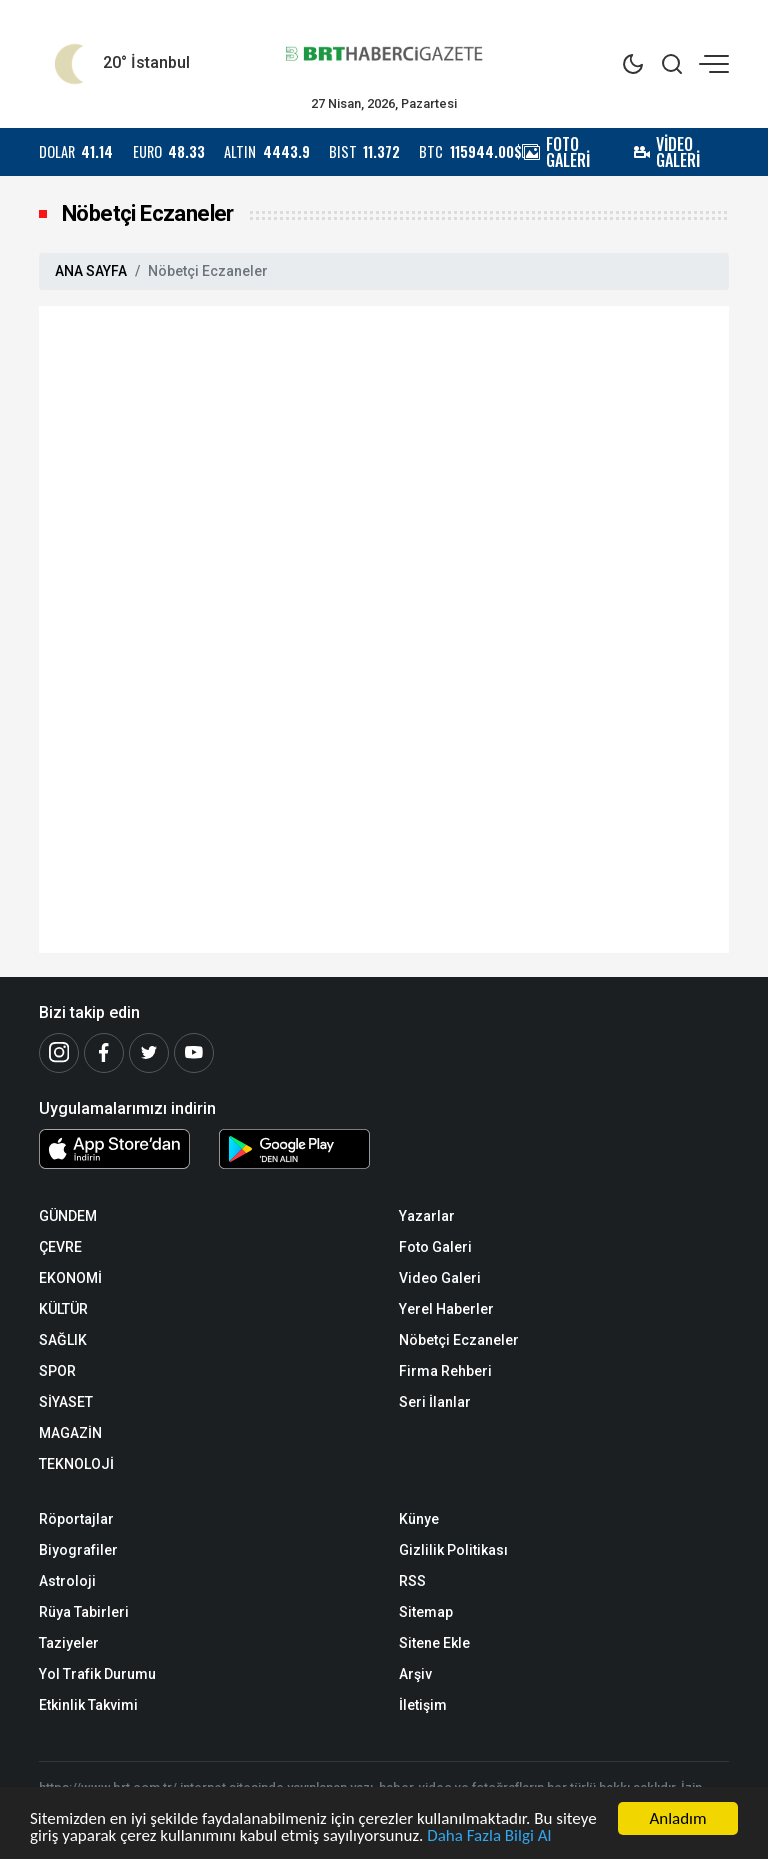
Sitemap (426, 1612)
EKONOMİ (70, 1278)
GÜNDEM (68, 1216)
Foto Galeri (435, 1247)
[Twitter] (149, 1053)
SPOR (57, 1371)
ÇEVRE (60, 1247)
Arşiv (415, 1674)
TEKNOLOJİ (76, 1464)
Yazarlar (427, 1216)
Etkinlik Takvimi (88, 1705)
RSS (412, 1581)
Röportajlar (76, 1519)
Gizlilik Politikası (453, 1550)
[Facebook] (104, 1053)
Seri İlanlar (435, 1402)
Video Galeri (440, 1278)
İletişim (423, 1705)
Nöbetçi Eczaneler (459, 1340)
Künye (419, 1519)
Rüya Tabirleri (84, 1612)
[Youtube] (194, 1053)
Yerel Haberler (446, 1309)
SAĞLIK (63, 1340)
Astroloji (67, 1581)
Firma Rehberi (445, 1371)
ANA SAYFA (91, 271)
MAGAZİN (70, 1433)
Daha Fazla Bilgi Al (489, 1838)
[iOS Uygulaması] (114, 1149)
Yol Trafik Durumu (97, 1674)
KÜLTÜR (63, 1309)
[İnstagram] (59, 1053)
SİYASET (66, 1402)
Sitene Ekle (434, 1643)
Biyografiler (78, 1550)
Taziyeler (69, 1643)
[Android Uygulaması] (294, 1153)
